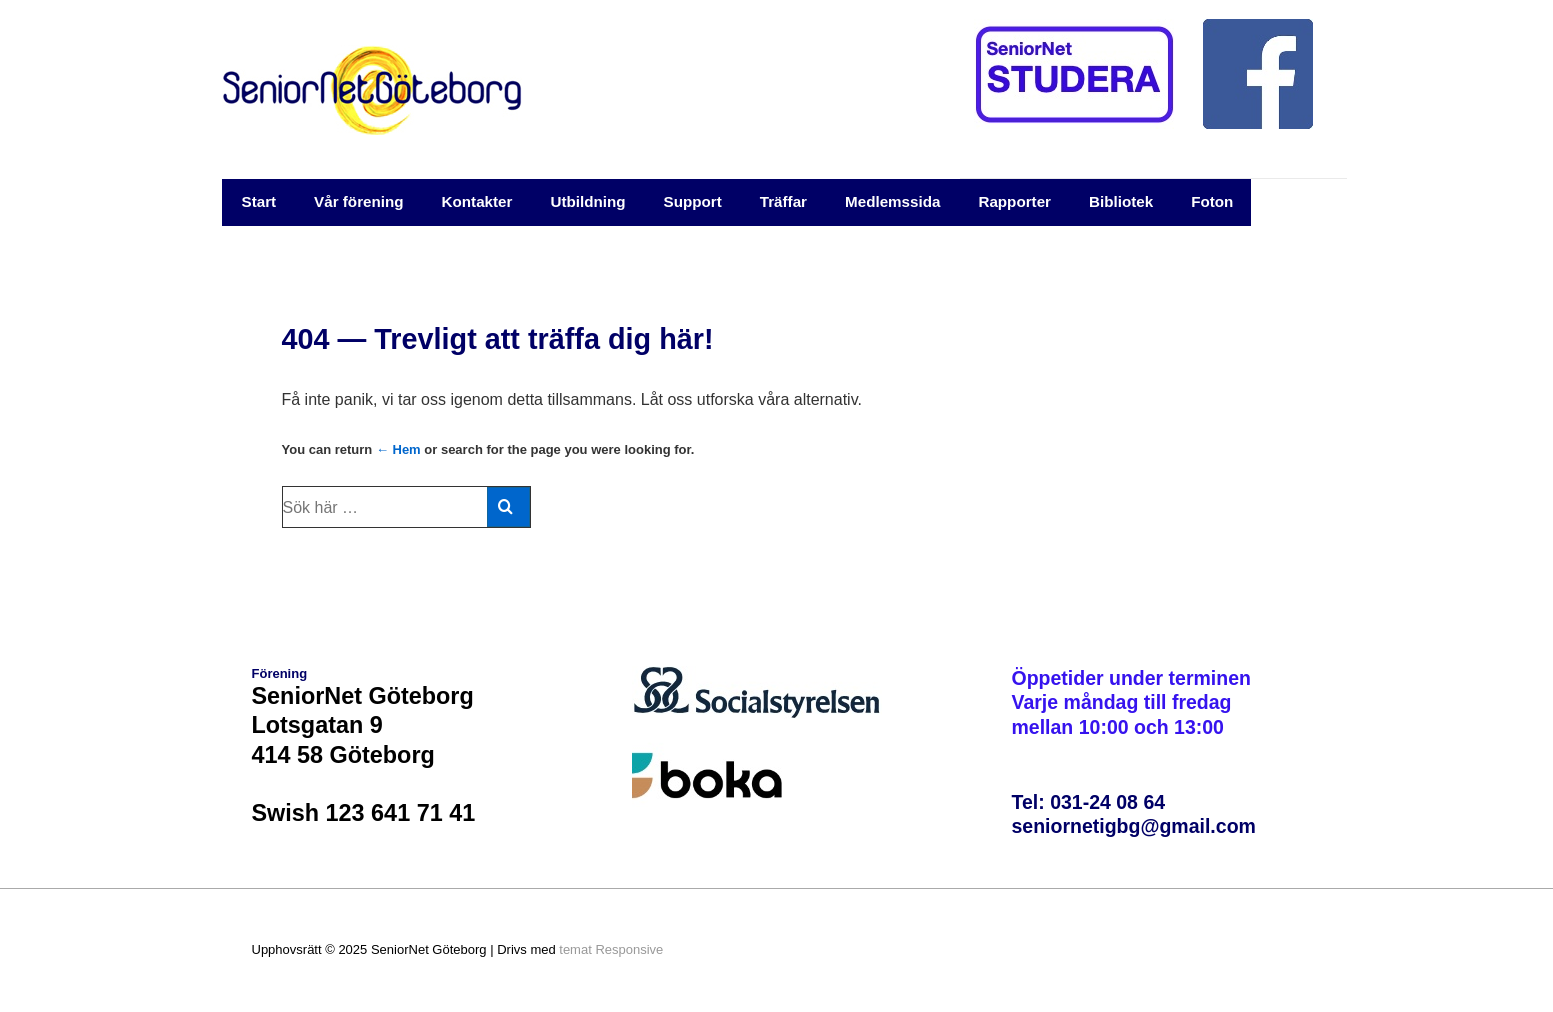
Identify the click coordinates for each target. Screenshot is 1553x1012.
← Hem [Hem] (398, 449)
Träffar (783, 201)
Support (693, 201)
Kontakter (477, 201)
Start (259, 201)
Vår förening (358, 201)
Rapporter (1014, 201)
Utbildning (587, 201)
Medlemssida (892, 201)
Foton (1212, 201)
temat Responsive (611, 949)
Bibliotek (1121, 201)
